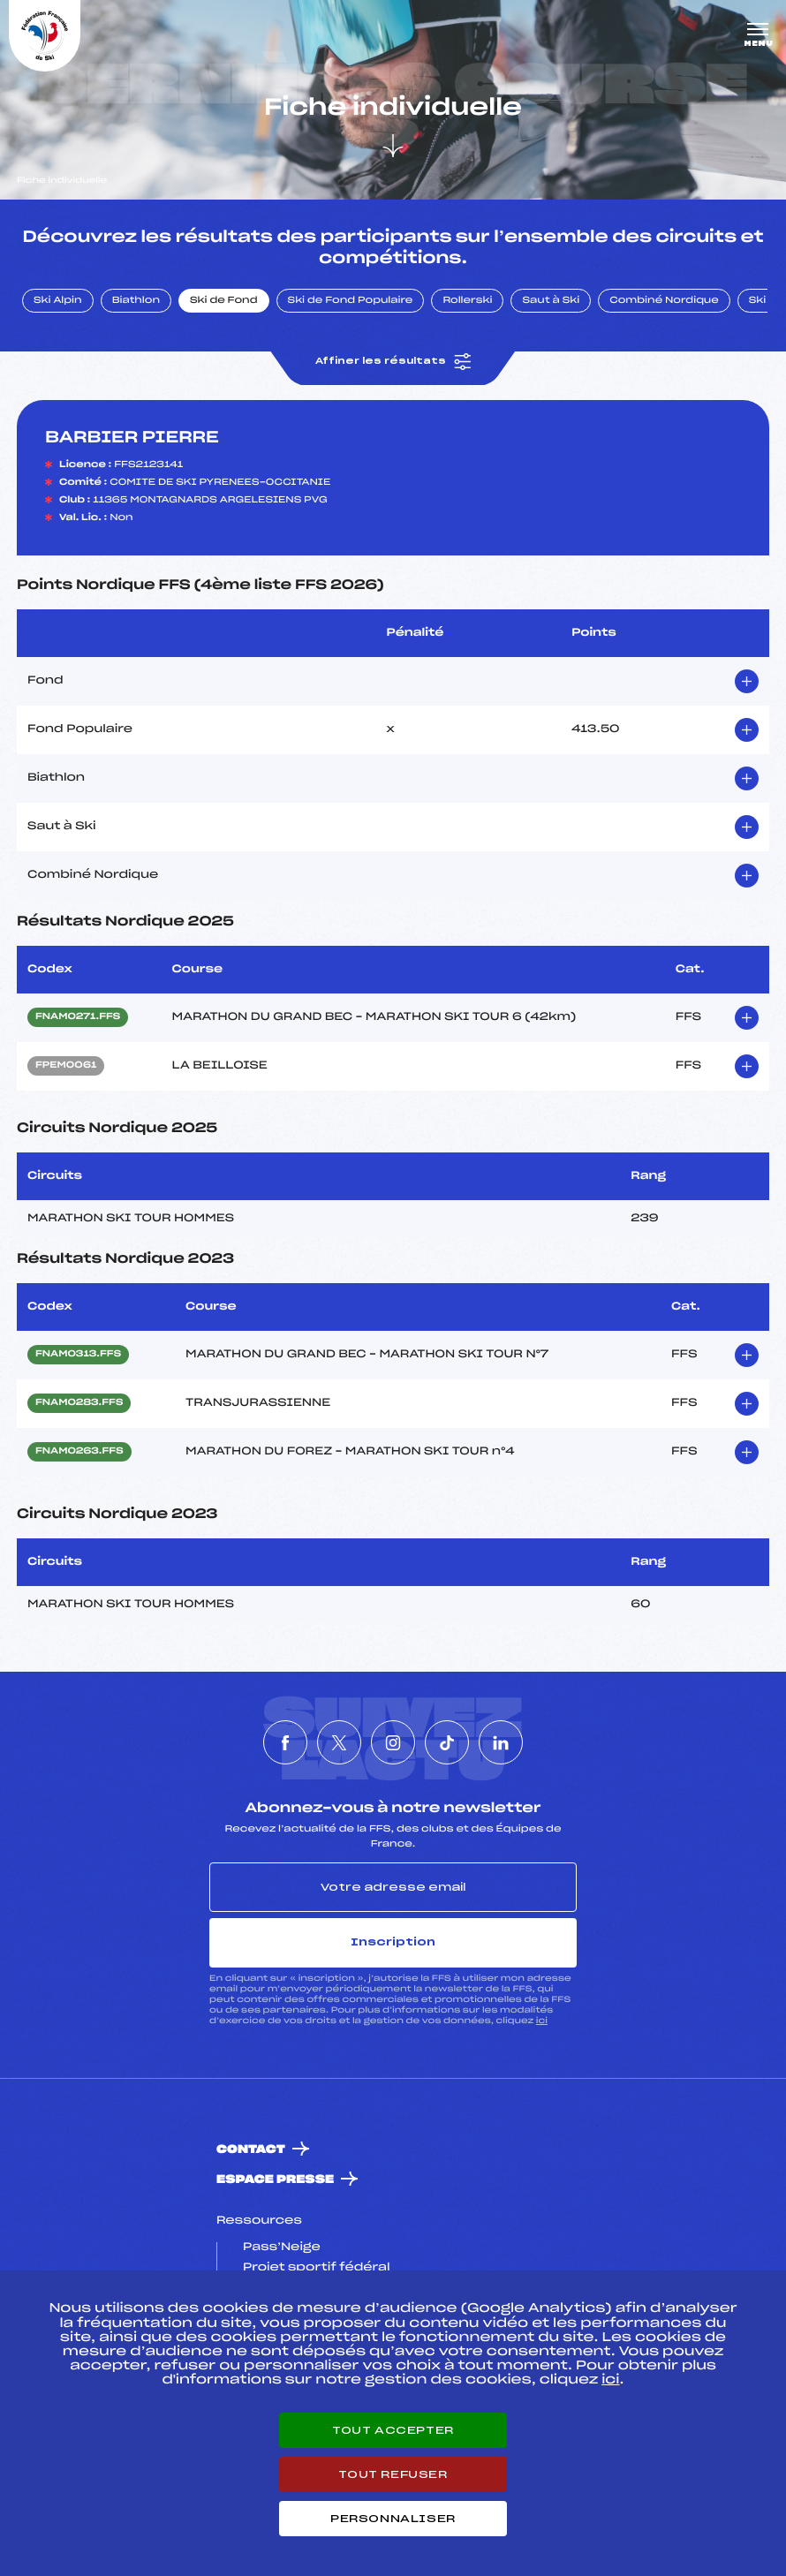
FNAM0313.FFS (78, 1354)
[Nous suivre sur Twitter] (339, 1742)
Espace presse (275, 2180)
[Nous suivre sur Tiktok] (447, 1742)
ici (542, 2021)
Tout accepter (393, 2430)
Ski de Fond (224, 301)
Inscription (393, 1942)
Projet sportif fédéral (316, 2267)
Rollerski (467, 301)
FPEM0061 (65, 1065)
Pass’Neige (282, 2247)
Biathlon (136, 301)
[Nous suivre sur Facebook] (285, 1742)
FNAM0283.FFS (79, 1403)
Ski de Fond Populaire (350, 301)
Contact (250, 2150)
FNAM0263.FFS (79, 1451)
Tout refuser (392, 2474)
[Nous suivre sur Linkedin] (501, 1742)
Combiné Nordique (664, 301)
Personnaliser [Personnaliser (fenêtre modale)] (393, 2518)
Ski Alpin (58, 301)
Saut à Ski (550, 301)
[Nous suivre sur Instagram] (393, 1742)
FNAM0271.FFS (77, 1017)
